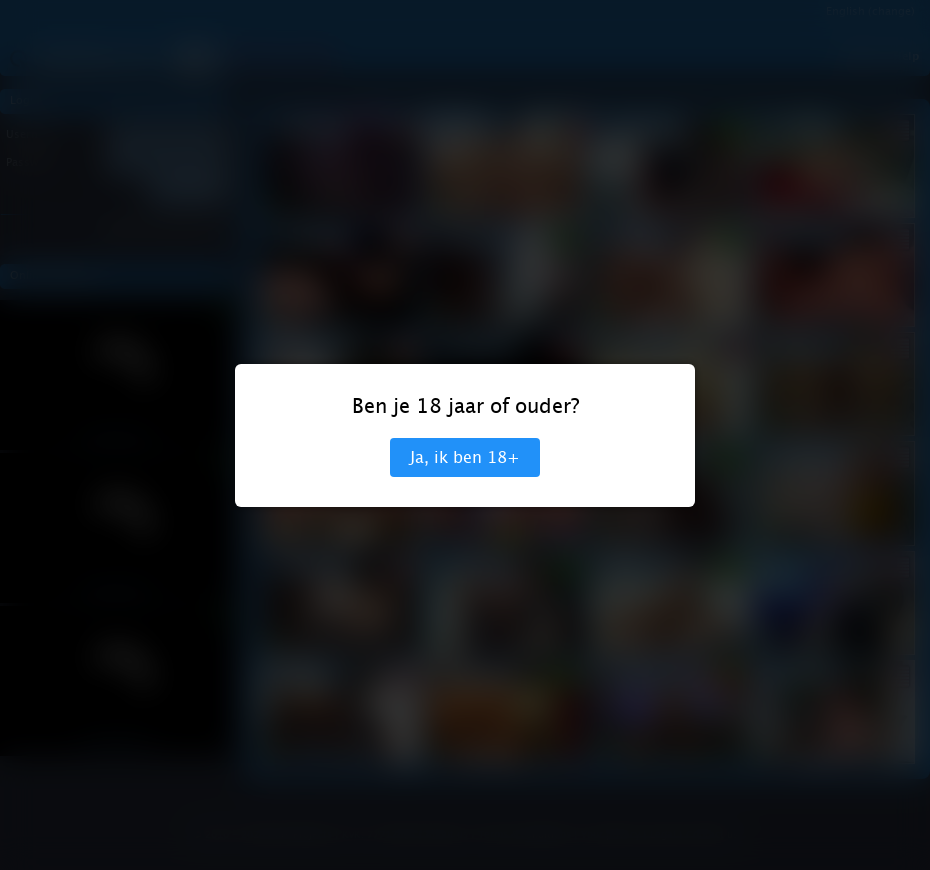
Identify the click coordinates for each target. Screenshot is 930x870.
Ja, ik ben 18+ (465, 457)
